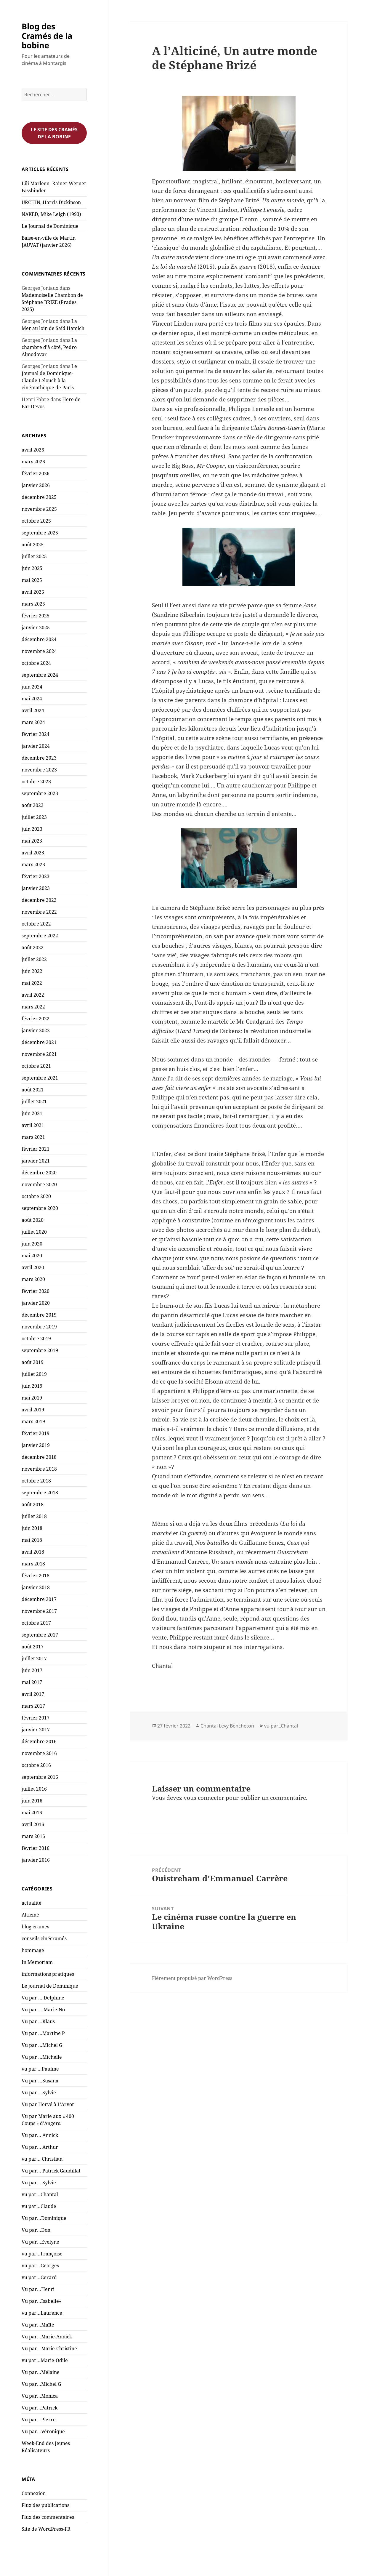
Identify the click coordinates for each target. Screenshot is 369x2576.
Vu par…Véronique (43, 2431)
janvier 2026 (36, 485)
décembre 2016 (39, 1741)
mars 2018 (33, 1563)
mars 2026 (33, 461)
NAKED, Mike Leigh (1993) (51, 214)
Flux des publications (45, 2505)
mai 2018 (32, 1540)
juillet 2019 (34, 1374)
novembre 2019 (39, 1326)
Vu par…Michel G (41, 2384)
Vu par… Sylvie (39, 2182)
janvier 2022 (36, 1030)
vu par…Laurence (42, 2313)
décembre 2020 (39, 1172)
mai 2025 (32, 580)
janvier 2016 (36, 1860)
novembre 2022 (39, 912)
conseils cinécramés (44, 1938)
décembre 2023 (39, 758)
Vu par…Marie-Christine (49, 2348)
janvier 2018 (36, 1587)
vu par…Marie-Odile (45, 2360)
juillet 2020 (34, 1232)
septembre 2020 (40, 1208)
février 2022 (35, 1018)
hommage (33, 1950)
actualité (31, 1903)
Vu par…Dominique (44, 2218)
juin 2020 (32, 1243)
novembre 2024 (39, 651)
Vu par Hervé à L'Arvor (48, 2104)
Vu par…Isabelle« (42, 2301)
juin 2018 (32, 1528)
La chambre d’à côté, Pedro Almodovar (49, 347)
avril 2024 (33, 710)
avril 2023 (33, 852)
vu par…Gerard (39, 2277)
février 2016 (35, 1848)
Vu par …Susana (40, 2080)
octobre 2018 (36, 1480)
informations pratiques (48, 1974)
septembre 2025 (40, 532)
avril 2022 (33, 995)
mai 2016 (32, 1812)
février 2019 (35, 1433)
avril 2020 (33, 1267)
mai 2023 (32, 841)
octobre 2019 (36, 1338)
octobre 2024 (36, 663)
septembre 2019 (40, 1350)
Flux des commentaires (48, 2517)
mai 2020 (32, 1255)
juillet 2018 (34, 1516)
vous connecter (204, 1798)
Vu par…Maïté (38, 2325)
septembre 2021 (40, 1078)
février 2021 (35, 1149)
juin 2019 (32, 1386)
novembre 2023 (39, 769)
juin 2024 (32, 686)
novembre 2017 (39, 1611)
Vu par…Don (36, 2230)
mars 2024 (33, 722)
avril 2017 (33, 1694)
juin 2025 (32, 568)
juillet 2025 (34, 556)
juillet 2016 (34, 1789)
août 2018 (33, 1504)
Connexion (34, 2493)
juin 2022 (32, 971)
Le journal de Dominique (50, 1986)
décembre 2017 (39, 1599)
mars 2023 (33, 864)
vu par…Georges (40, 2265)
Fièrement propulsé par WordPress (192, 1978)
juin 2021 (32, 1113)
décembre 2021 (39, 1042)
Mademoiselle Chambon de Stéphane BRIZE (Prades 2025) (52, 302)
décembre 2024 (39, 639)
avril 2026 (33, 449)
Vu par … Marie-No (43, 2009)
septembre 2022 (40, 935)
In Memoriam (37, 1962)
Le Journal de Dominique (50, 226)
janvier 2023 (36, 888)
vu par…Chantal (40, 2194)
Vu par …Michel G (42, 2045)
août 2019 (33, 1362)
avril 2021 (33, 1125)
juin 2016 (32, 1800)
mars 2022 (33, 1006)
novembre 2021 (39, 1054)
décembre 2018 (39, 1457)
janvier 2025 (36, 627)
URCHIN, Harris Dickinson (51, 202)
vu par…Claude (39, 2206)
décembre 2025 (39, 497)
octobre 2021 (36, 1066)
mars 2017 (33, 1706)
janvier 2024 (36, 746)
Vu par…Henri (38, 2289)
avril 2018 (33, 1552)
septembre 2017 (40, 1635)
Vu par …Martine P (43, 2033)
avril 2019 (33, 1409)
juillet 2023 (34, 817)
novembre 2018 (39, 1469)
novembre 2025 (39, 509)
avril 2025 (33, 592)
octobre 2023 (36, 781)
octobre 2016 (36, 1765)
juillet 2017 (34, 1658)
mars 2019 (33, 1421)
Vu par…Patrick (39, 2407)
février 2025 (35, 615)
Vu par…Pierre (39, 2419)
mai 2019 (32, 1398)
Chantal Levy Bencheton (227, 1725)
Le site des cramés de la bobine (54, 133)
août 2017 (33, 1646)
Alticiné (30, 1914)
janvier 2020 (36, 1303)
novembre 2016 (39, 1753)
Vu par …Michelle (42, 2057)
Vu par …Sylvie (39, 2092)
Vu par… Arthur (40, 2147)
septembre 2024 (40, 675)
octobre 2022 (36, 923)
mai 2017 (32, 1682)
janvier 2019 (36, 1445)
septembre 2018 (40, 1492)
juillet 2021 (34, 1101)
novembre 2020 (39, 1184)
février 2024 (35, 734)
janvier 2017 (36, 1729)
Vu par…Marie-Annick (47, 2336)
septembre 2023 (40, 793)
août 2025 (33, 544)
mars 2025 (33, 604)
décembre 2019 (39, 1315)
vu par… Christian (42, 2159)
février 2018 (35, 1575)
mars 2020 (33, 1279)
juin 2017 (32, 1670)
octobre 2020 (36, 1196)
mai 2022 (32, 983)
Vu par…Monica (40, 2396)
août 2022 (33, 947)
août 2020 (33, 1220)
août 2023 (33, 805)
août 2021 (33, 1089)
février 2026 (35, 473)
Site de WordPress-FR (46, 2529)
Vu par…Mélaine (41, 2372)
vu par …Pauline (40, 2069)
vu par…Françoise (42, 2253)
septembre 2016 (40, 1777)
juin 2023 (32, 829)
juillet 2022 (34, 959)
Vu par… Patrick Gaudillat (51, 2170)
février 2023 (35, 876)
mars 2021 (33, 1137)
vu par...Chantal (281, 1725)
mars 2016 (33, 1836)
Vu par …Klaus (38, 2021)
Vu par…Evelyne (40, 2242)
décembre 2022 (39, 900)
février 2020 (35, 1291)
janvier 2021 (36, 1160)
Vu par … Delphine (43, 1997)
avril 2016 (33, 1824)
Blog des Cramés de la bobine (47, 36)
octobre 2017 (36, 1623)
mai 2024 (32, 698)
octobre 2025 (36, 521)
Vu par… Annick (40, 2135)
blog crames (35, 1926)
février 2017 (35, 1717)
